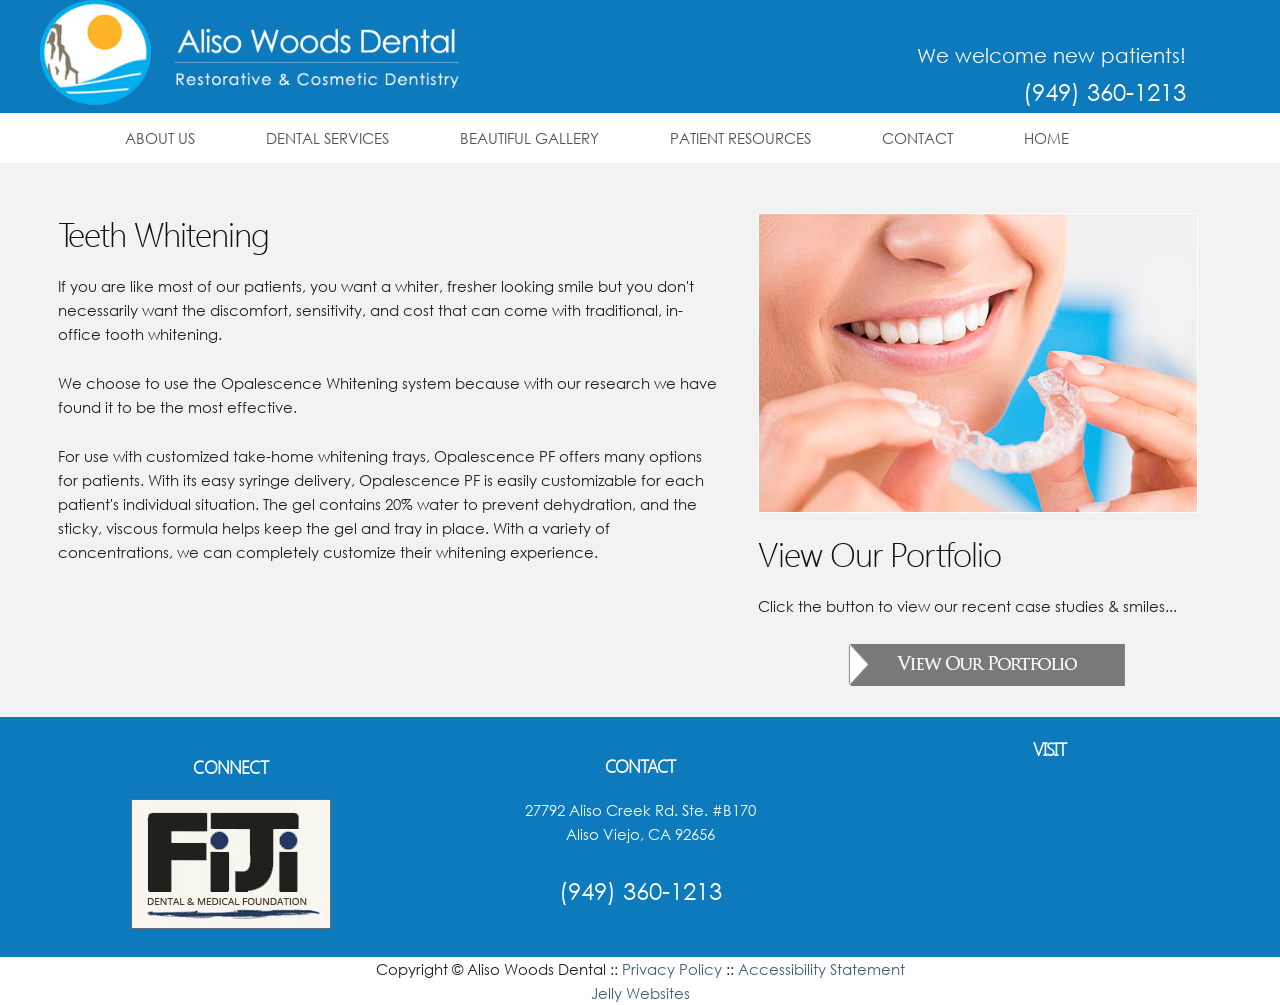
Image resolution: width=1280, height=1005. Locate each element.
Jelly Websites (640, 993)
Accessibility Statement (821, 969)
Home (1046, 138)
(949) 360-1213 (1104, 91)
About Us (160, 138)
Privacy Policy (672, 969)
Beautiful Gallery (529, 138)
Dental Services (327, 138)
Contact (917, 138)
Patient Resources (740, 138)
